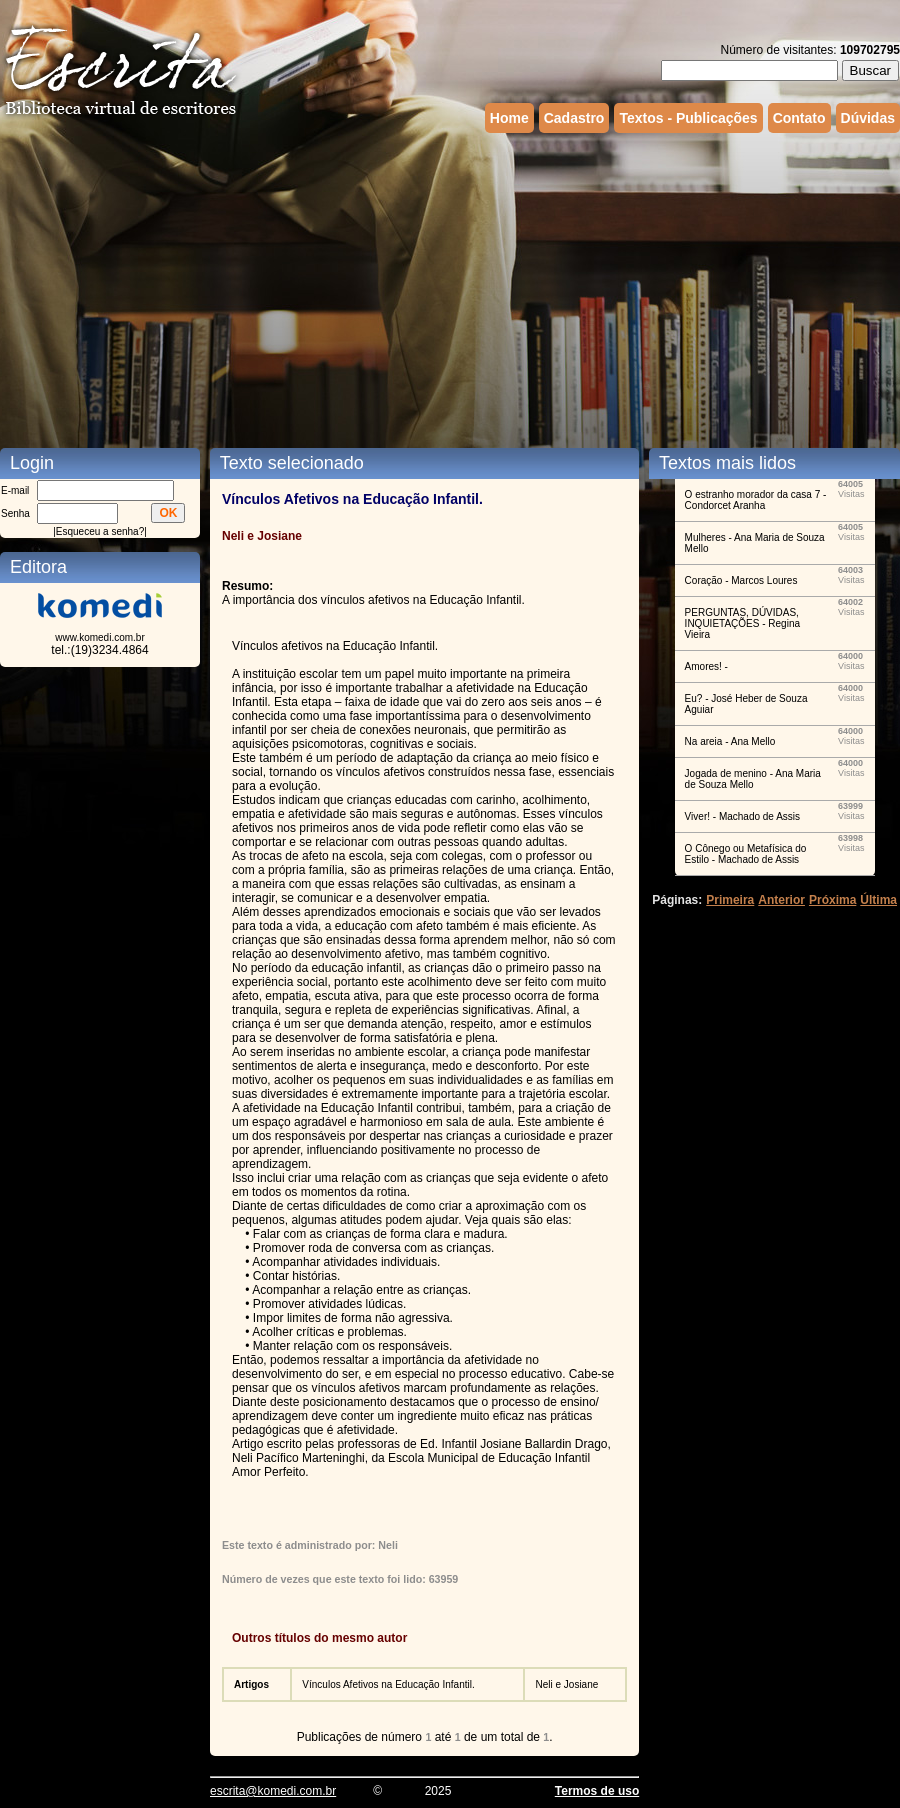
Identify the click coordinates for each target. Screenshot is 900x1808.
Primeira (730, 900)
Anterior (781, 900)
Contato (799, 118)
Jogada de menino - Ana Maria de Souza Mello (753, 779)
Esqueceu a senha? (100, 531)
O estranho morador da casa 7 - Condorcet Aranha (756, 500)
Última (878, 900)
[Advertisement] (341, 288)
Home (509, 118)
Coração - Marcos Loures (741, 580)
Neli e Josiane (566, 1684)
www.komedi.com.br (99, 637)
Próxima (832, 900)
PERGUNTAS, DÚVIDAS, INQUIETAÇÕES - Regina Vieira (742, 623)
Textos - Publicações (688, 118)
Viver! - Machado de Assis (742, 816)
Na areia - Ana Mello (730, 741)
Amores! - (706, 666)
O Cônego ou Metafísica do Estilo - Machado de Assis (746, 854)
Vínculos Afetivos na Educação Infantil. (388, 1684)
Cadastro (574, 118)
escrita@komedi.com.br (273, 1791)
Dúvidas (868, 118)
